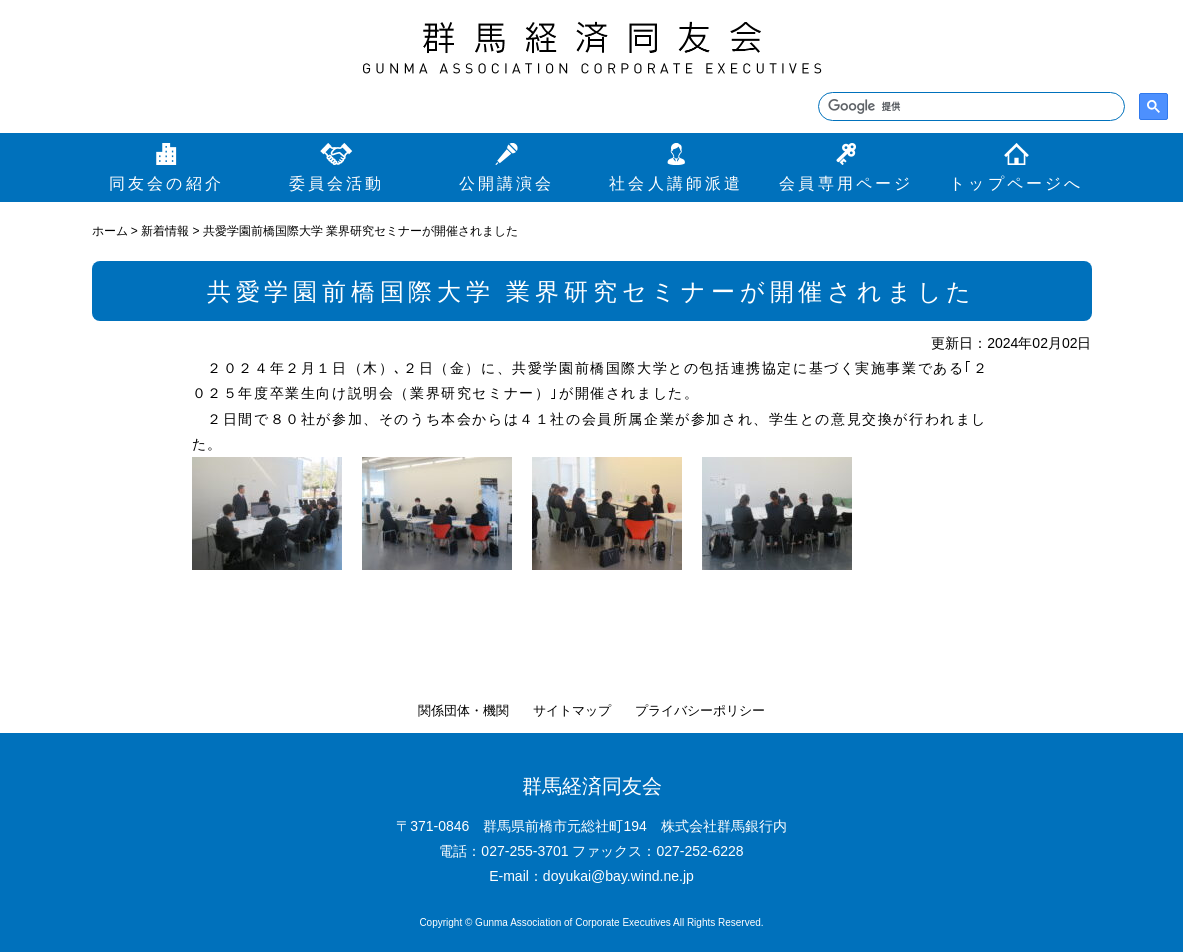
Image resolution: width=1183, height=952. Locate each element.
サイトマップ (572, 710)
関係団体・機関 (463, 710)
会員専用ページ (846, 183)
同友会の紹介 (166, 183)
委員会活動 (337, 183)
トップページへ (1016, 183)
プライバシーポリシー (700, 710)
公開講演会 (507, 183)
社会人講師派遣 (676, 183)
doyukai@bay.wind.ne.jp (618, 876)
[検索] (969, 107)
